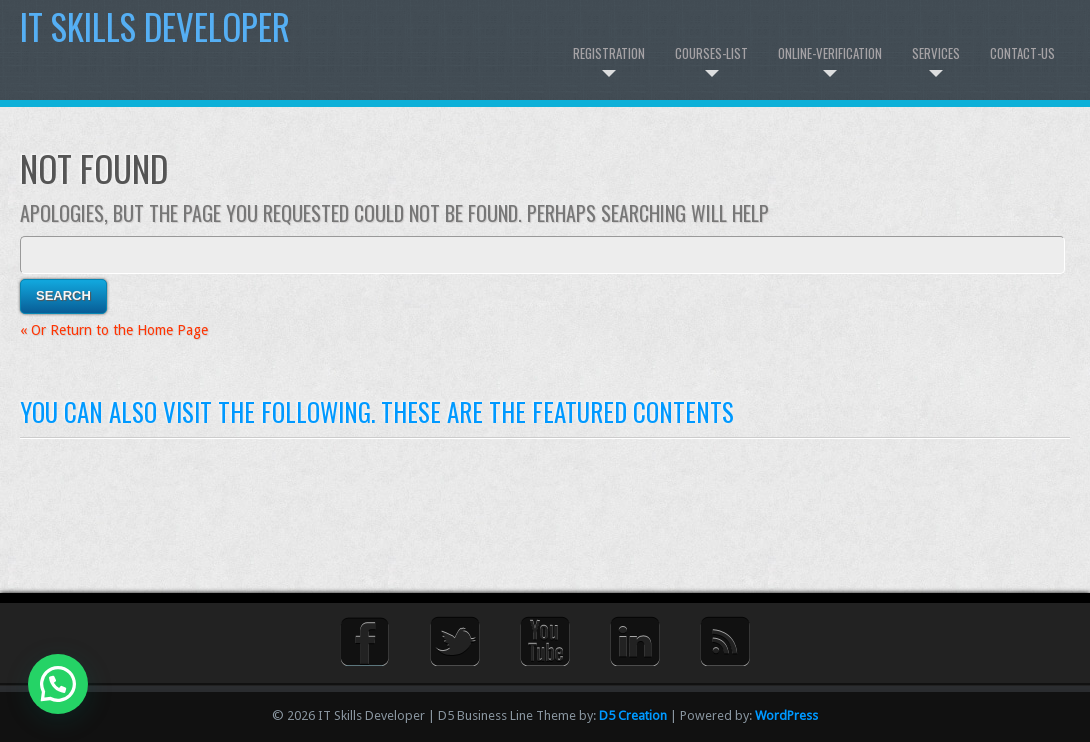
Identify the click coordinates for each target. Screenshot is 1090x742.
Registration (609, 53)
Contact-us (1022, 53)
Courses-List (711, 53)
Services (936, 53)
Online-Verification (830, 53)
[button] (58, 684)
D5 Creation (633, 715)
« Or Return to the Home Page (114, 330)
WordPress (786, 715)
